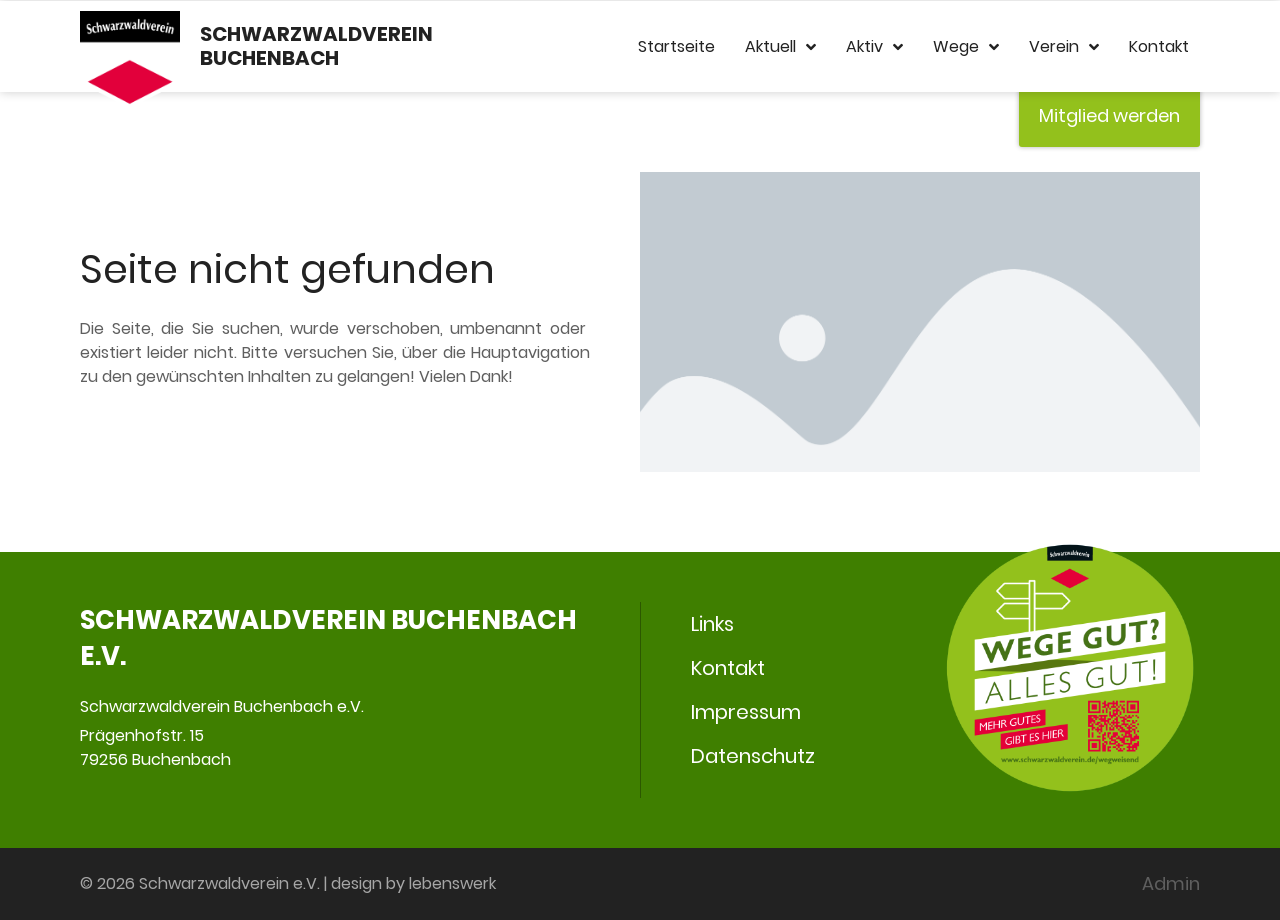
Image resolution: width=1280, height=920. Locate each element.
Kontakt (1159, 46)
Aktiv (874, 47)
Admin (1171, 883)
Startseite (676, 46)
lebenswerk (452, 883)
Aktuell (780, 47)
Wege (966, 47)
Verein (1064, 47)
